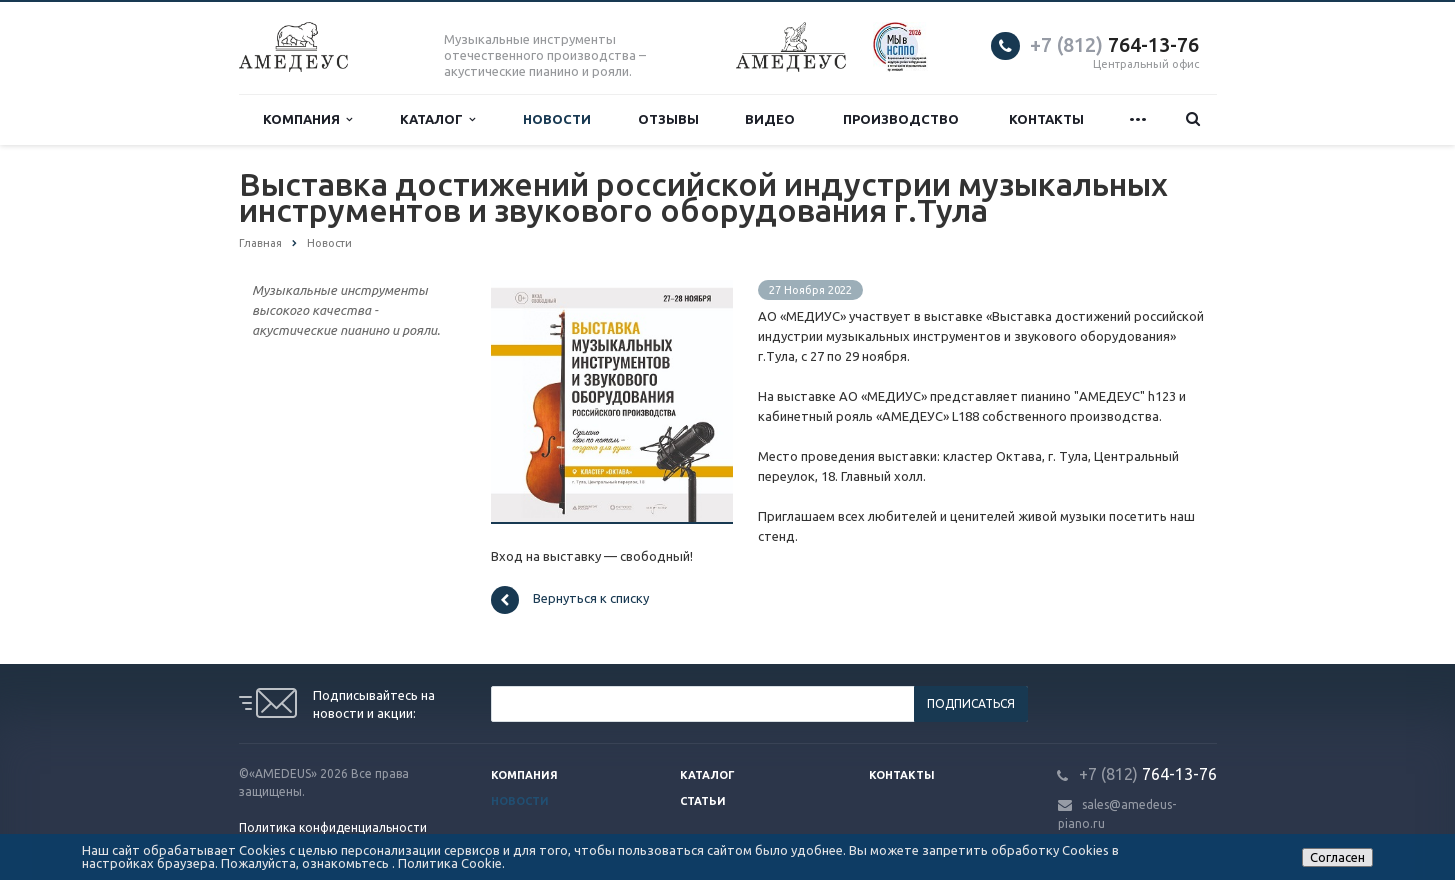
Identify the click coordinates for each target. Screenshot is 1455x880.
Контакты (1046, 119)
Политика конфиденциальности (333, 827)
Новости (557, 119)
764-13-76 (1114, 44)
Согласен (1337, 857)
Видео (770, 119)
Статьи (703, 801)
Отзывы (668, 119)
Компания (307, 119)
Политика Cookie (450, 863)
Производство (901, 119)
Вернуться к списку (570, 600)
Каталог (437, 119)
